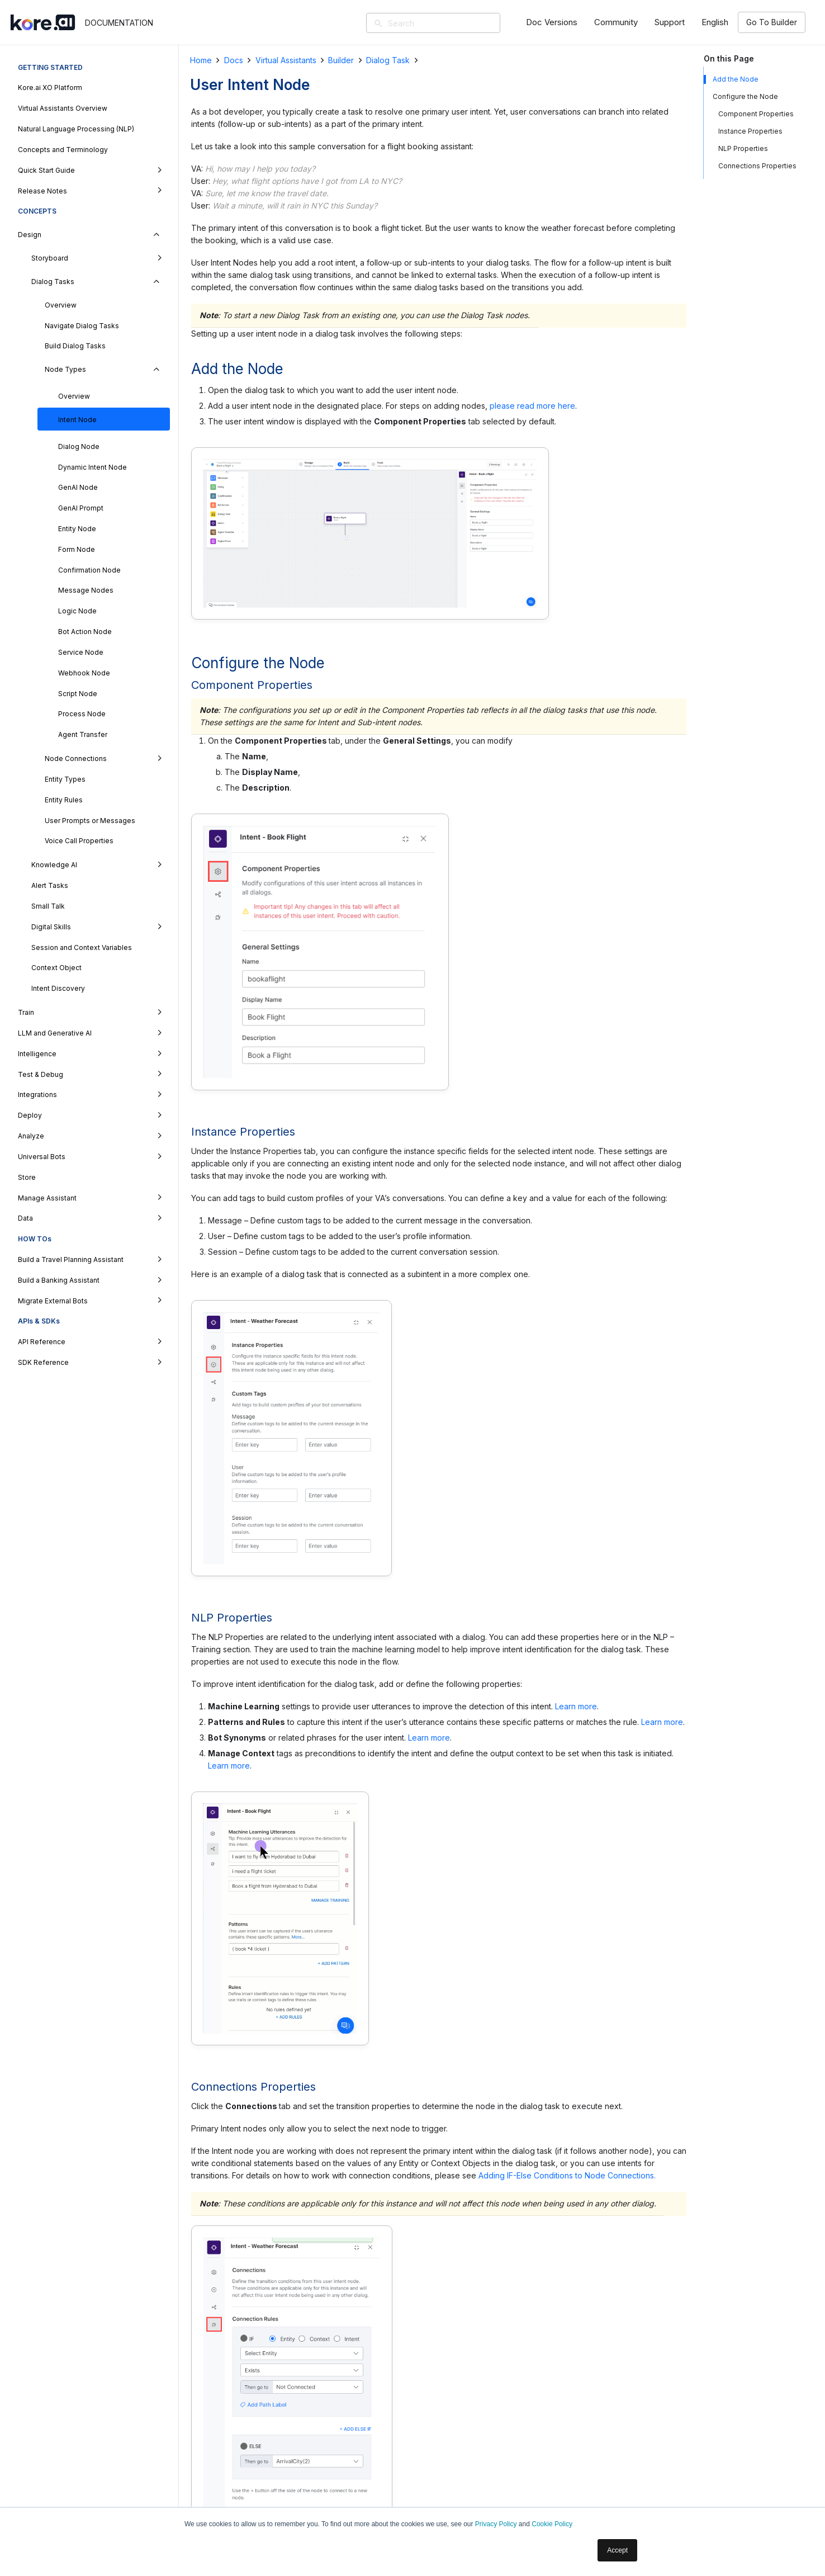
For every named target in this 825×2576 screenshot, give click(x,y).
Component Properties (756, 114)
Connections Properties (757, 166)
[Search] (449, 22)
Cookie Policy (552, 2524)
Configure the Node (745, 96)
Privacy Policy (496, 2524)
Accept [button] (617, 2550)
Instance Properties (750, 131)
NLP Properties (743, 148)
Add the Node (735, 79)
